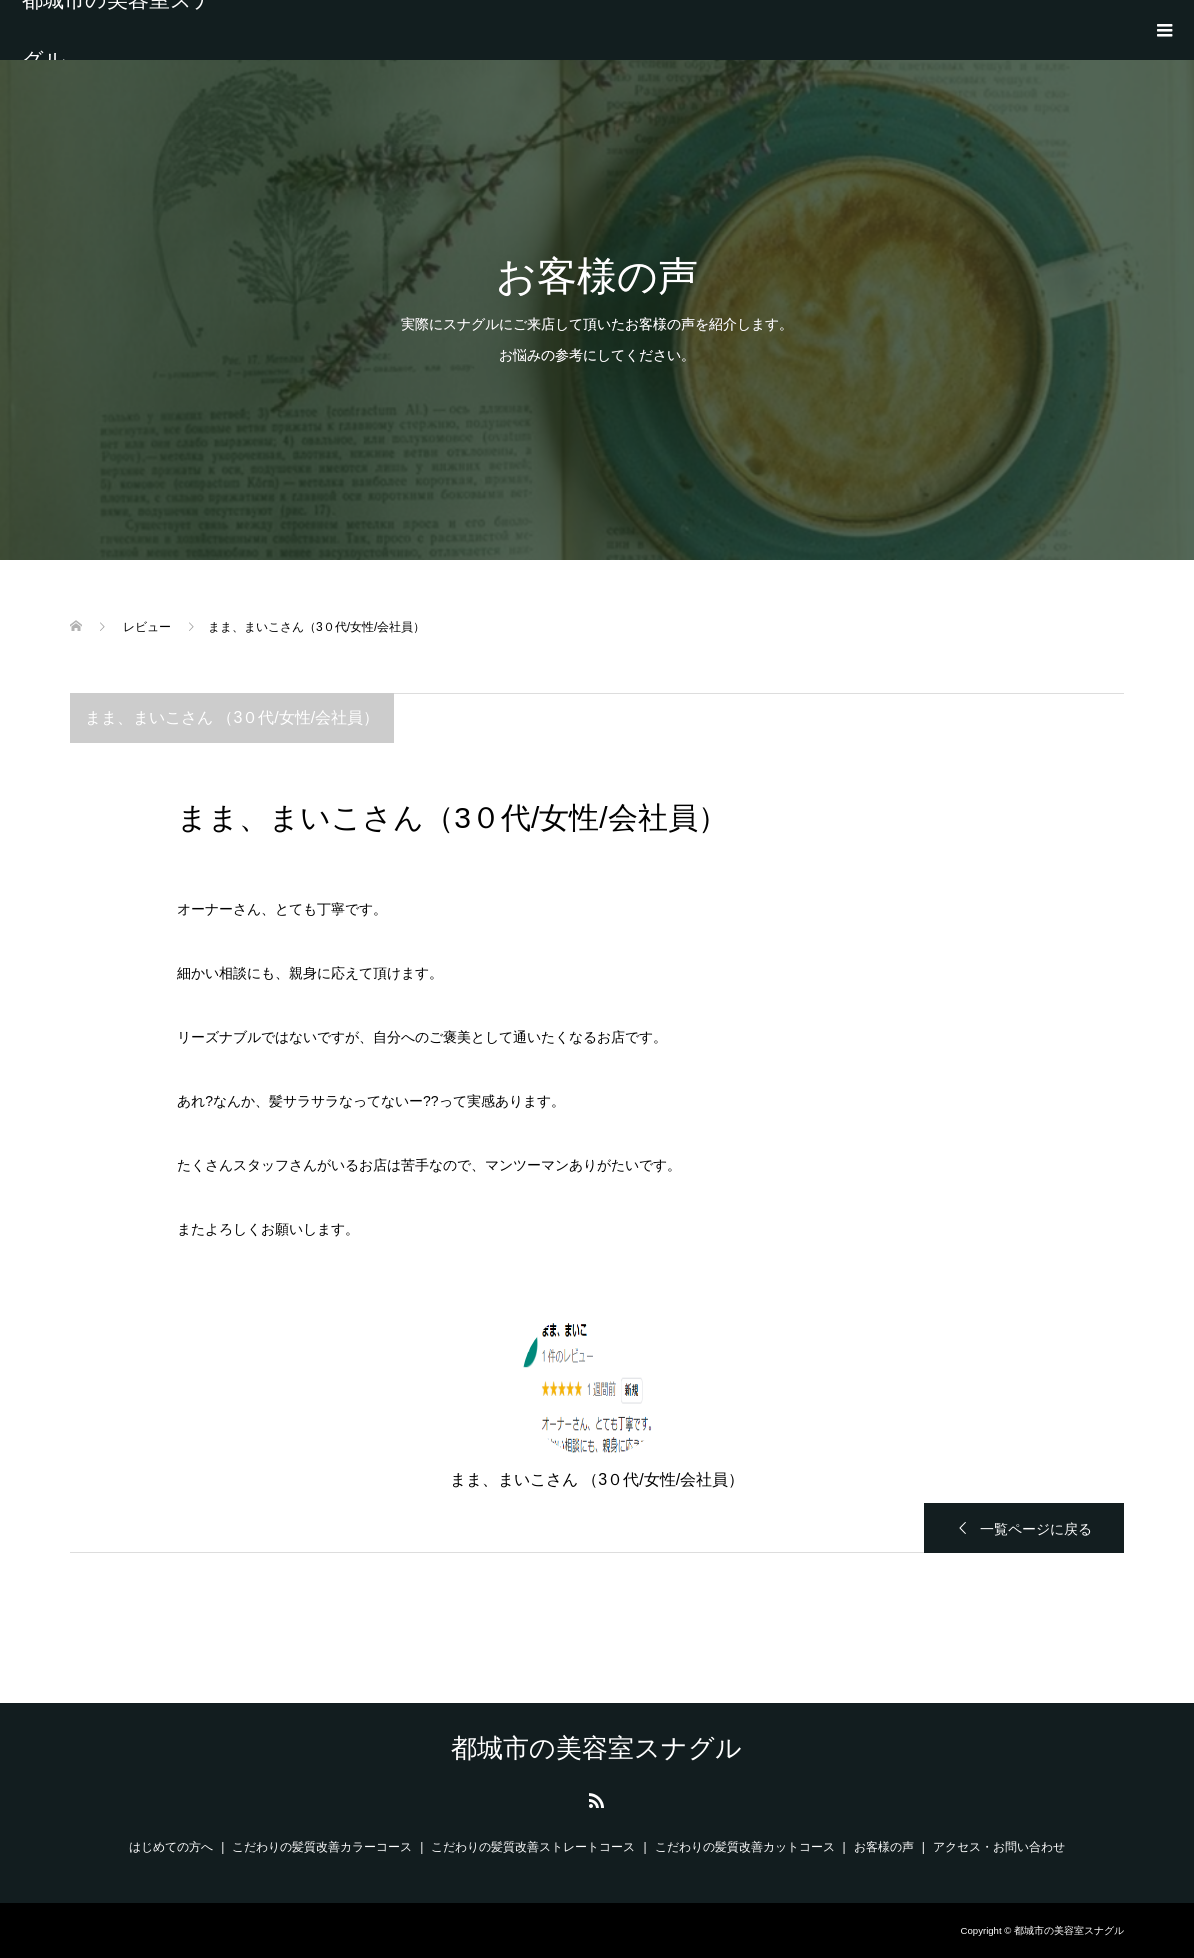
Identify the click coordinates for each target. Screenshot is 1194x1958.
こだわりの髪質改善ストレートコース (533, 1847)
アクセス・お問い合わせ (999, 1847)
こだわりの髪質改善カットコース (745, 1847)
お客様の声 (884, 1847)
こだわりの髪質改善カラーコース (322, 1847)
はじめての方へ (171, 1847)
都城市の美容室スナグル (118, 30)
